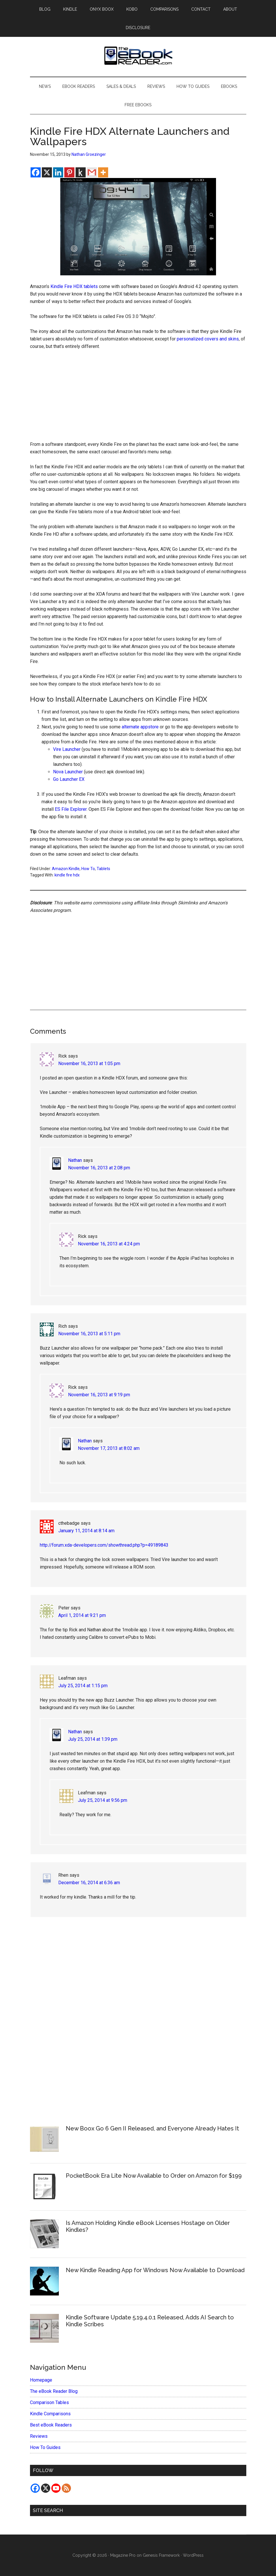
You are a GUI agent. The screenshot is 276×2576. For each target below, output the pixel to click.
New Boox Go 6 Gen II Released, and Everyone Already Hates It (152, 2128)
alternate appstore (140, 727)
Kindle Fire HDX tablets (74, 286)
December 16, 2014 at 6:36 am (89, 1882)
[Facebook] (36, 172)
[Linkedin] (58, 172)
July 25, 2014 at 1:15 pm (83, 1685)
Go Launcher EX (69, 779)
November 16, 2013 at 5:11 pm (89, 1333)
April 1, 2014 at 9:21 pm (82, 1615)
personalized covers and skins (208, 339)
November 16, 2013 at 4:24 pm (109, 1244)
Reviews (39, 2436)
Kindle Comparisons (50, 2413)
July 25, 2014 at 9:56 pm (102, 1800)
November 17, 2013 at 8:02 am (109, 1448)
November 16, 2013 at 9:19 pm (99, 1394)
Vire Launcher (66, 749)
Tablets (103, 868)
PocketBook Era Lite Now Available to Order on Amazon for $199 (154, 2175)
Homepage (41, 2380)
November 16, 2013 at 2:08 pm (99, 1167)
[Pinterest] (69, 172)
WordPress (193, 2555)
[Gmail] (92, 172)
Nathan (75, 1160)
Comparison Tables (49, 2402)
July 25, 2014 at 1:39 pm (92, 1739)
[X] (47, 172)
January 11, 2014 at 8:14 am (86, 1530)
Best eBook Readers (51, 2425)
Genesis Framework (161, 2555)
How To (88, 868)
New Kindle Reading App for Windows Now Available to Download (155, 2270)
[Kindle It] (81, 172)
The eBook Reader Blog (54, 2391)
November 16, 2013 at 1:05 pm (89, 1063)
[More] (103, 172)
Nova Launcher (68, 771)
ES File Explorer (71, 809)
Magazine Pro (123, 2555)
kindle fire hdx (67, 875)
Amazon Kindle (66, 868)
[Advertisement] (138, 398)
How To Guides (45, 2447)
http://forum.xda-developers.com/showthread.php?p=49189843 (104, 1545)
